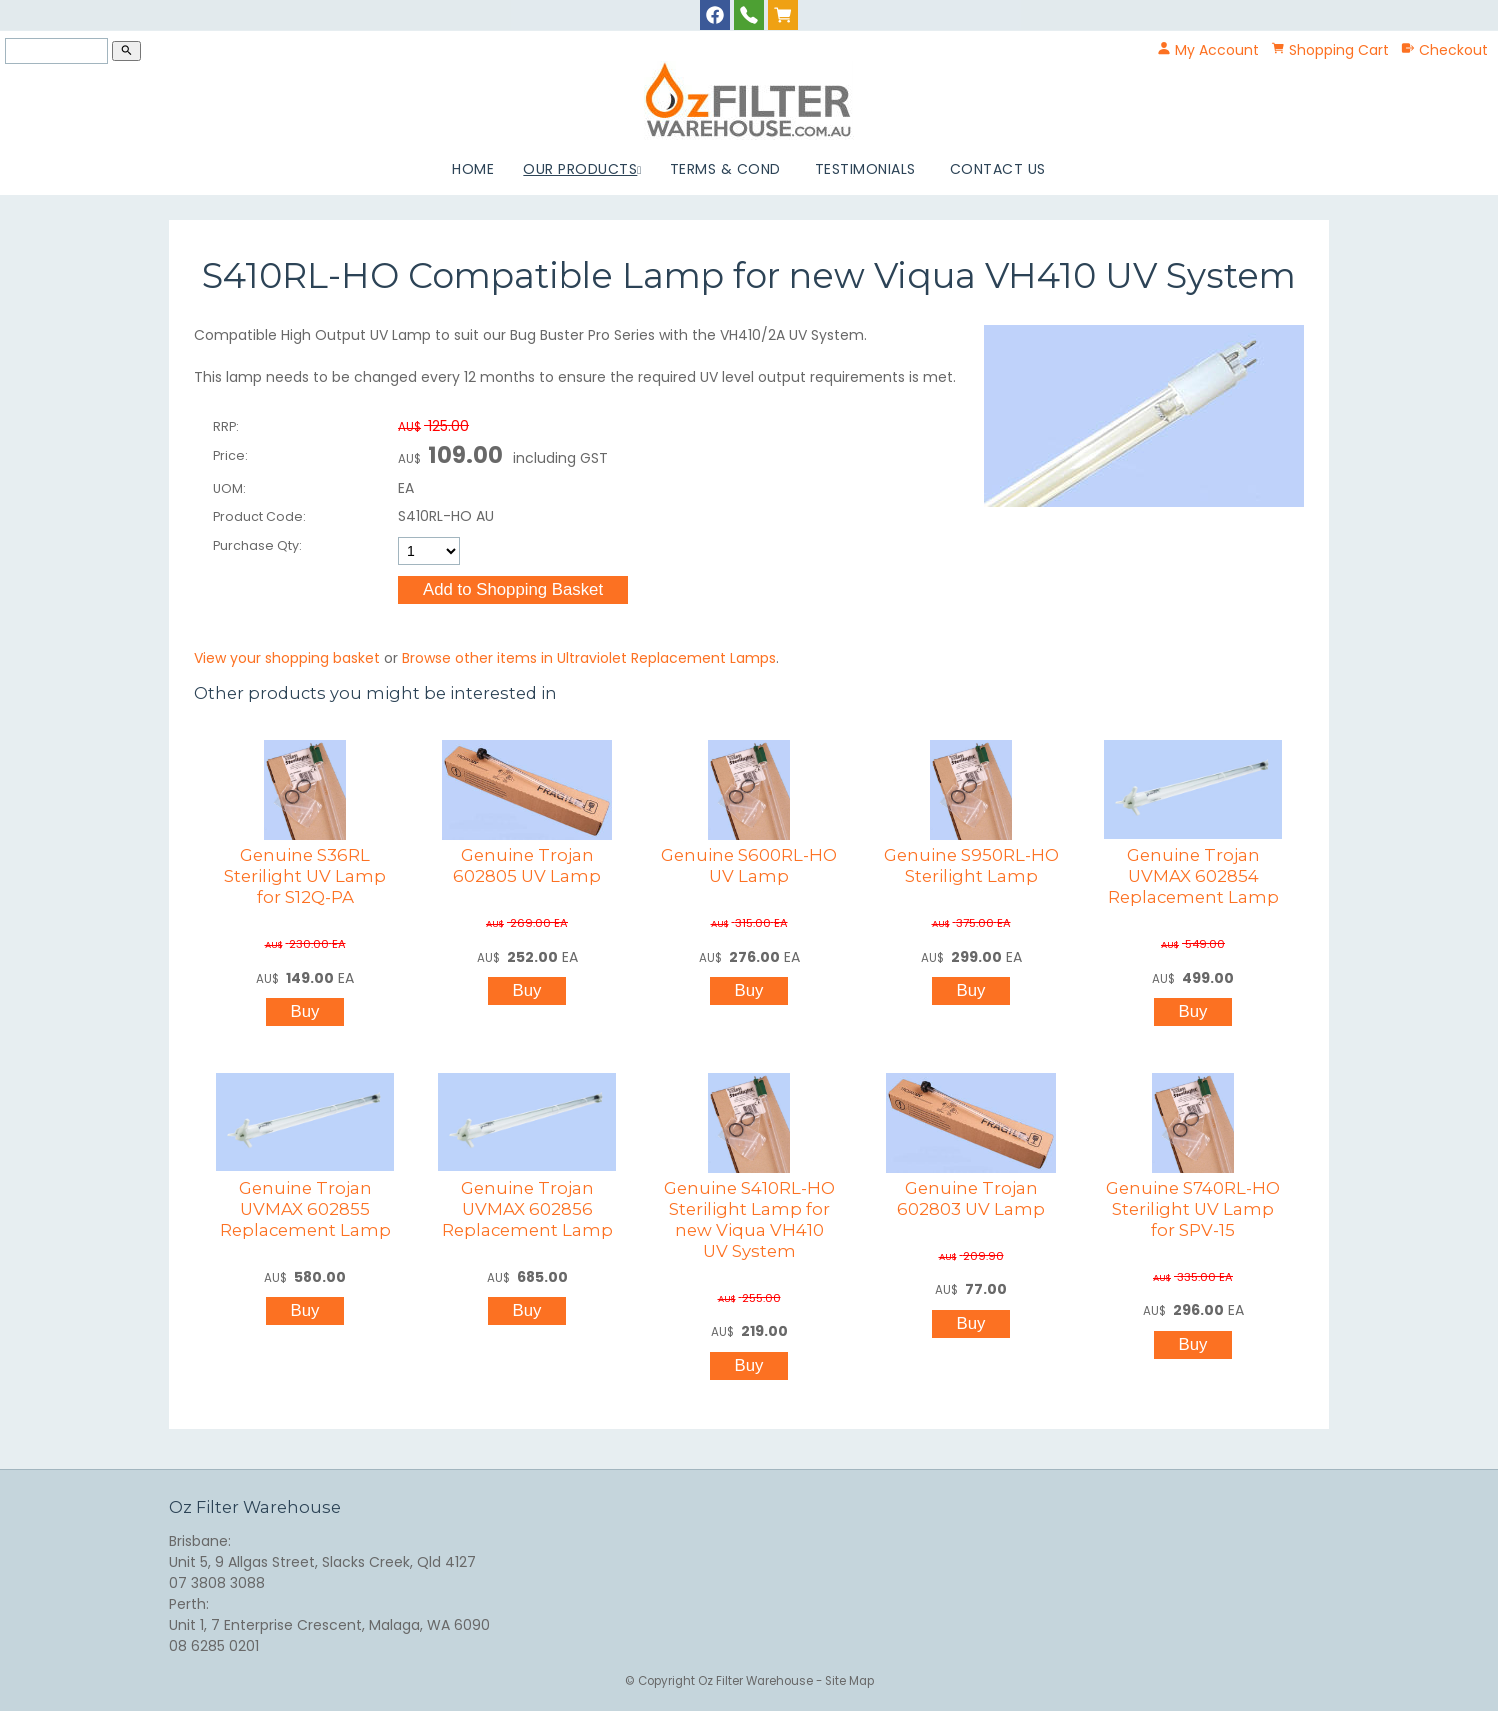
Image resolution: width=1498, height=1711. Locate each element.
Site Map (849, 1681)
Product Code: (259, 516)
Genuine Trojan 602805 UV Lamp (527, 865)
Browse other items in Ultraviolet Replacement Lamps (589, 658)
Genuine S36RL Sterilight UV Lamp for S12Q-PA (305, 876)
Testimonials (865, 169)
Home (473, 169)
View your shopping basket (287, 658)
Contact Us (998, 169)
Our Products (580, 169)
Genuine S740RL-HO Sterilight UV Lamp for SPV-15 (1193, 1209)
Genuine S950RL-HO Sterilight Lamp (971, 865)
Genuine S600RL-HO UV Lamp (749, 865)
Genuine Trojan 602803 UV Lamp (971, 1198)
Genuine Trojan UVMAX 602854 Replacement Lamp (1193, 876)
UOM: (229, 488)
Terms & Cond (725, 169)
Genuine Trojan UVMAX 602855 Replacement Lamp (305, 1209)
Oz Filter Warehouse (757, 1681)
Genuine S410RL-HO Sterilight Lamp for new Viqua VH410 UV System (749, 1219)
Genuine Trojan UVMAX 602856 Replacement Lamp (527, 1209)
